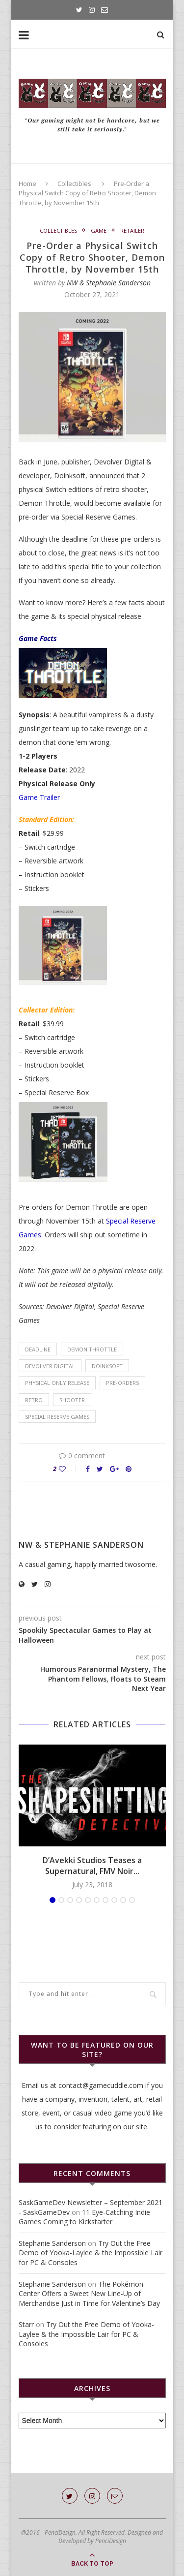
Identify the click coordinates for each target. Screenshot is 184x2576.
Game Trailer (39, 797)
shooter (72, 1400)
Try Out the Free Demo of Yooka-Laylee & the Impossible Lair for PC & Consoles (90, 2253)
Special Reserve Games (57, 1416)
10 (132, 1900)
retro (34, 1400)
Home (27, 183)
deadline (38, 1349)
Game (98, 230)
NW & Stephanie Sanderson (109, 282)
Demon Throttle (92, 1349)
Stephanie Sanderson (52, 2243)
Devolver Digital (50, 1366)
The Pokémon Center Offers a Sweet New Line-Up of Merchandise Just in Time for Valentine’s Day (89, 2293)
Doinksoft (107, 1366)
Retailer (132, 230)
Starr (26, 2324)
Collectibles (74, 183)
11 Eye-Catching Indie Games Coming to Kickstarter (84, 2217)
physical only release (57, 1382)
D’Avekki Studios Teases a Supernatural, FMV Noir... (92, 1865)
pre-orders (122, 1382)
